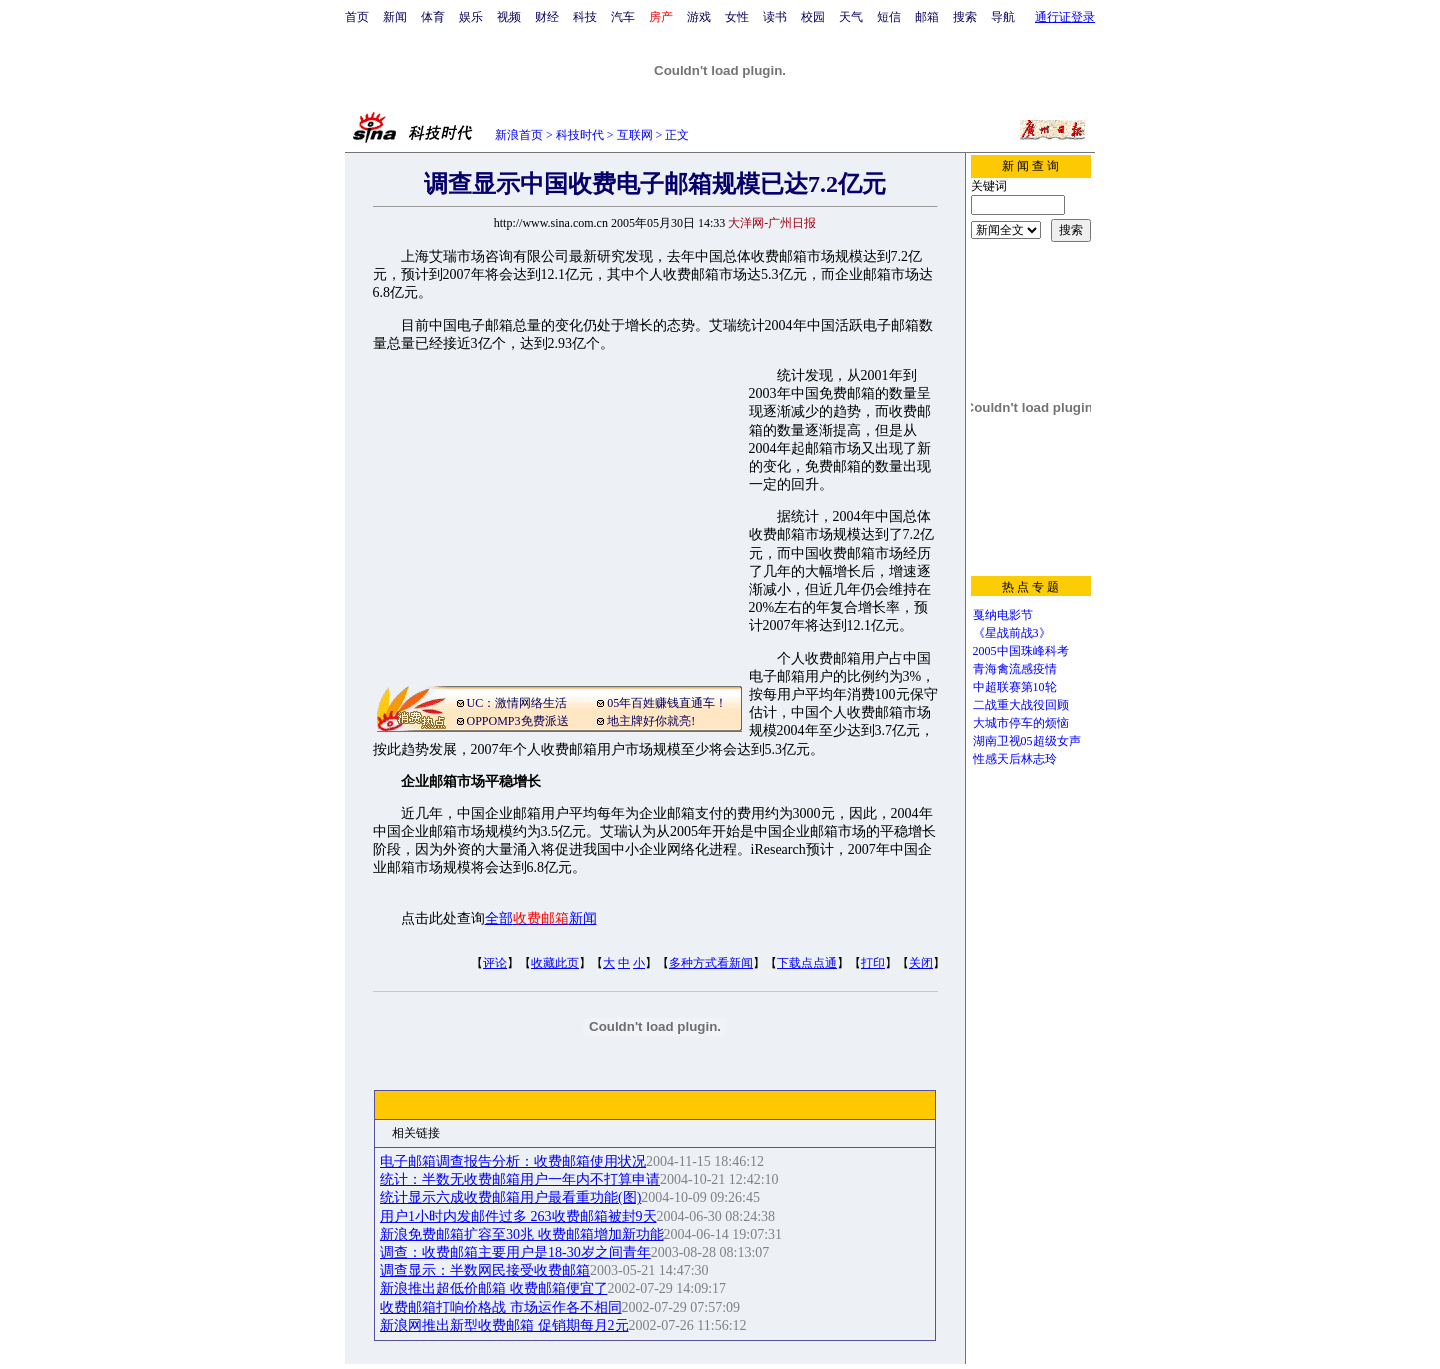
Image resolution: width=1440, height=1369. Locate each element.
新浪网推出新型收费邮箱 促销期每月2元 (504, 1325)
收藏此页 (555, 963)
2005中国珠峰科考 (1021, 651)
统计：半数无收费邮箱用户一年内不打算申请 (520, 1179)
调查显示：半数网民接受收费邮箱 (485, 1270)
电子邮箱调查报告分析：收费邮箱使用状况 (513, 1161)
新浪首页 (519, 135)
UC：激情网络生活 (517, 703)
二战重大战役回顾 (1021, 705)
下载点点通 (807, 963)
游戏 (699, 17)
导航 (1003, 17)
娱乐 (471, 17)
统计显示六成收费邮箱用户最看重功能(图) (510, 1197)
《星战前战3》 (1012, 633)
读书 (775, 17)
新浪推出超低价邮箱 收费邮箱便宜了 (494, 1288)
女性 (737, 17)
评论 (495, 963)
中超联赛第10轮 (1015, 687)
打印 (873, 963)
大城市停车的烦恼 (1021, 723)
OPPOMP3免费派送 (518, 721)
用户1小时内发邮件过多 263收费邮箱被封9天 (518, 1216)
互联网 (635, 135)
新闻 (395, 17)
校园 (813, 17)
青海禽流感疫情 (1015, 669)
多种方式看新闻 (711, 963)
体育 (433, 17)
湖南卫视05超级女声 (1027, 741)
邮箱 (927, 17)
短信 (889, 17)
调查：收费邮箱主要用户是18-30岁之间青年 (515, 1252)
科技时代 (580, 135)
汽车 (623, 17)
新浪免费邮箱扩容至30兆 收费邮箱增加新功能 (522, 1234)
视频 (509, 17)
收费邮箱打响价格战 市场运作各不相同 (501, 1307)
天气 (851, 17)
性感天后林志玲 (1015, 759)
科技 (585, 17)
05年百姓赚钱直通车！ (667, 703)
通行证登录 (1065, 17)
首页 (357, 17)
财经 (547, 17)
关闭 (921, 963)
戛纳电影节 (1003, 615)
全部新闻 (541, 918)
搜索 (965, 17)
